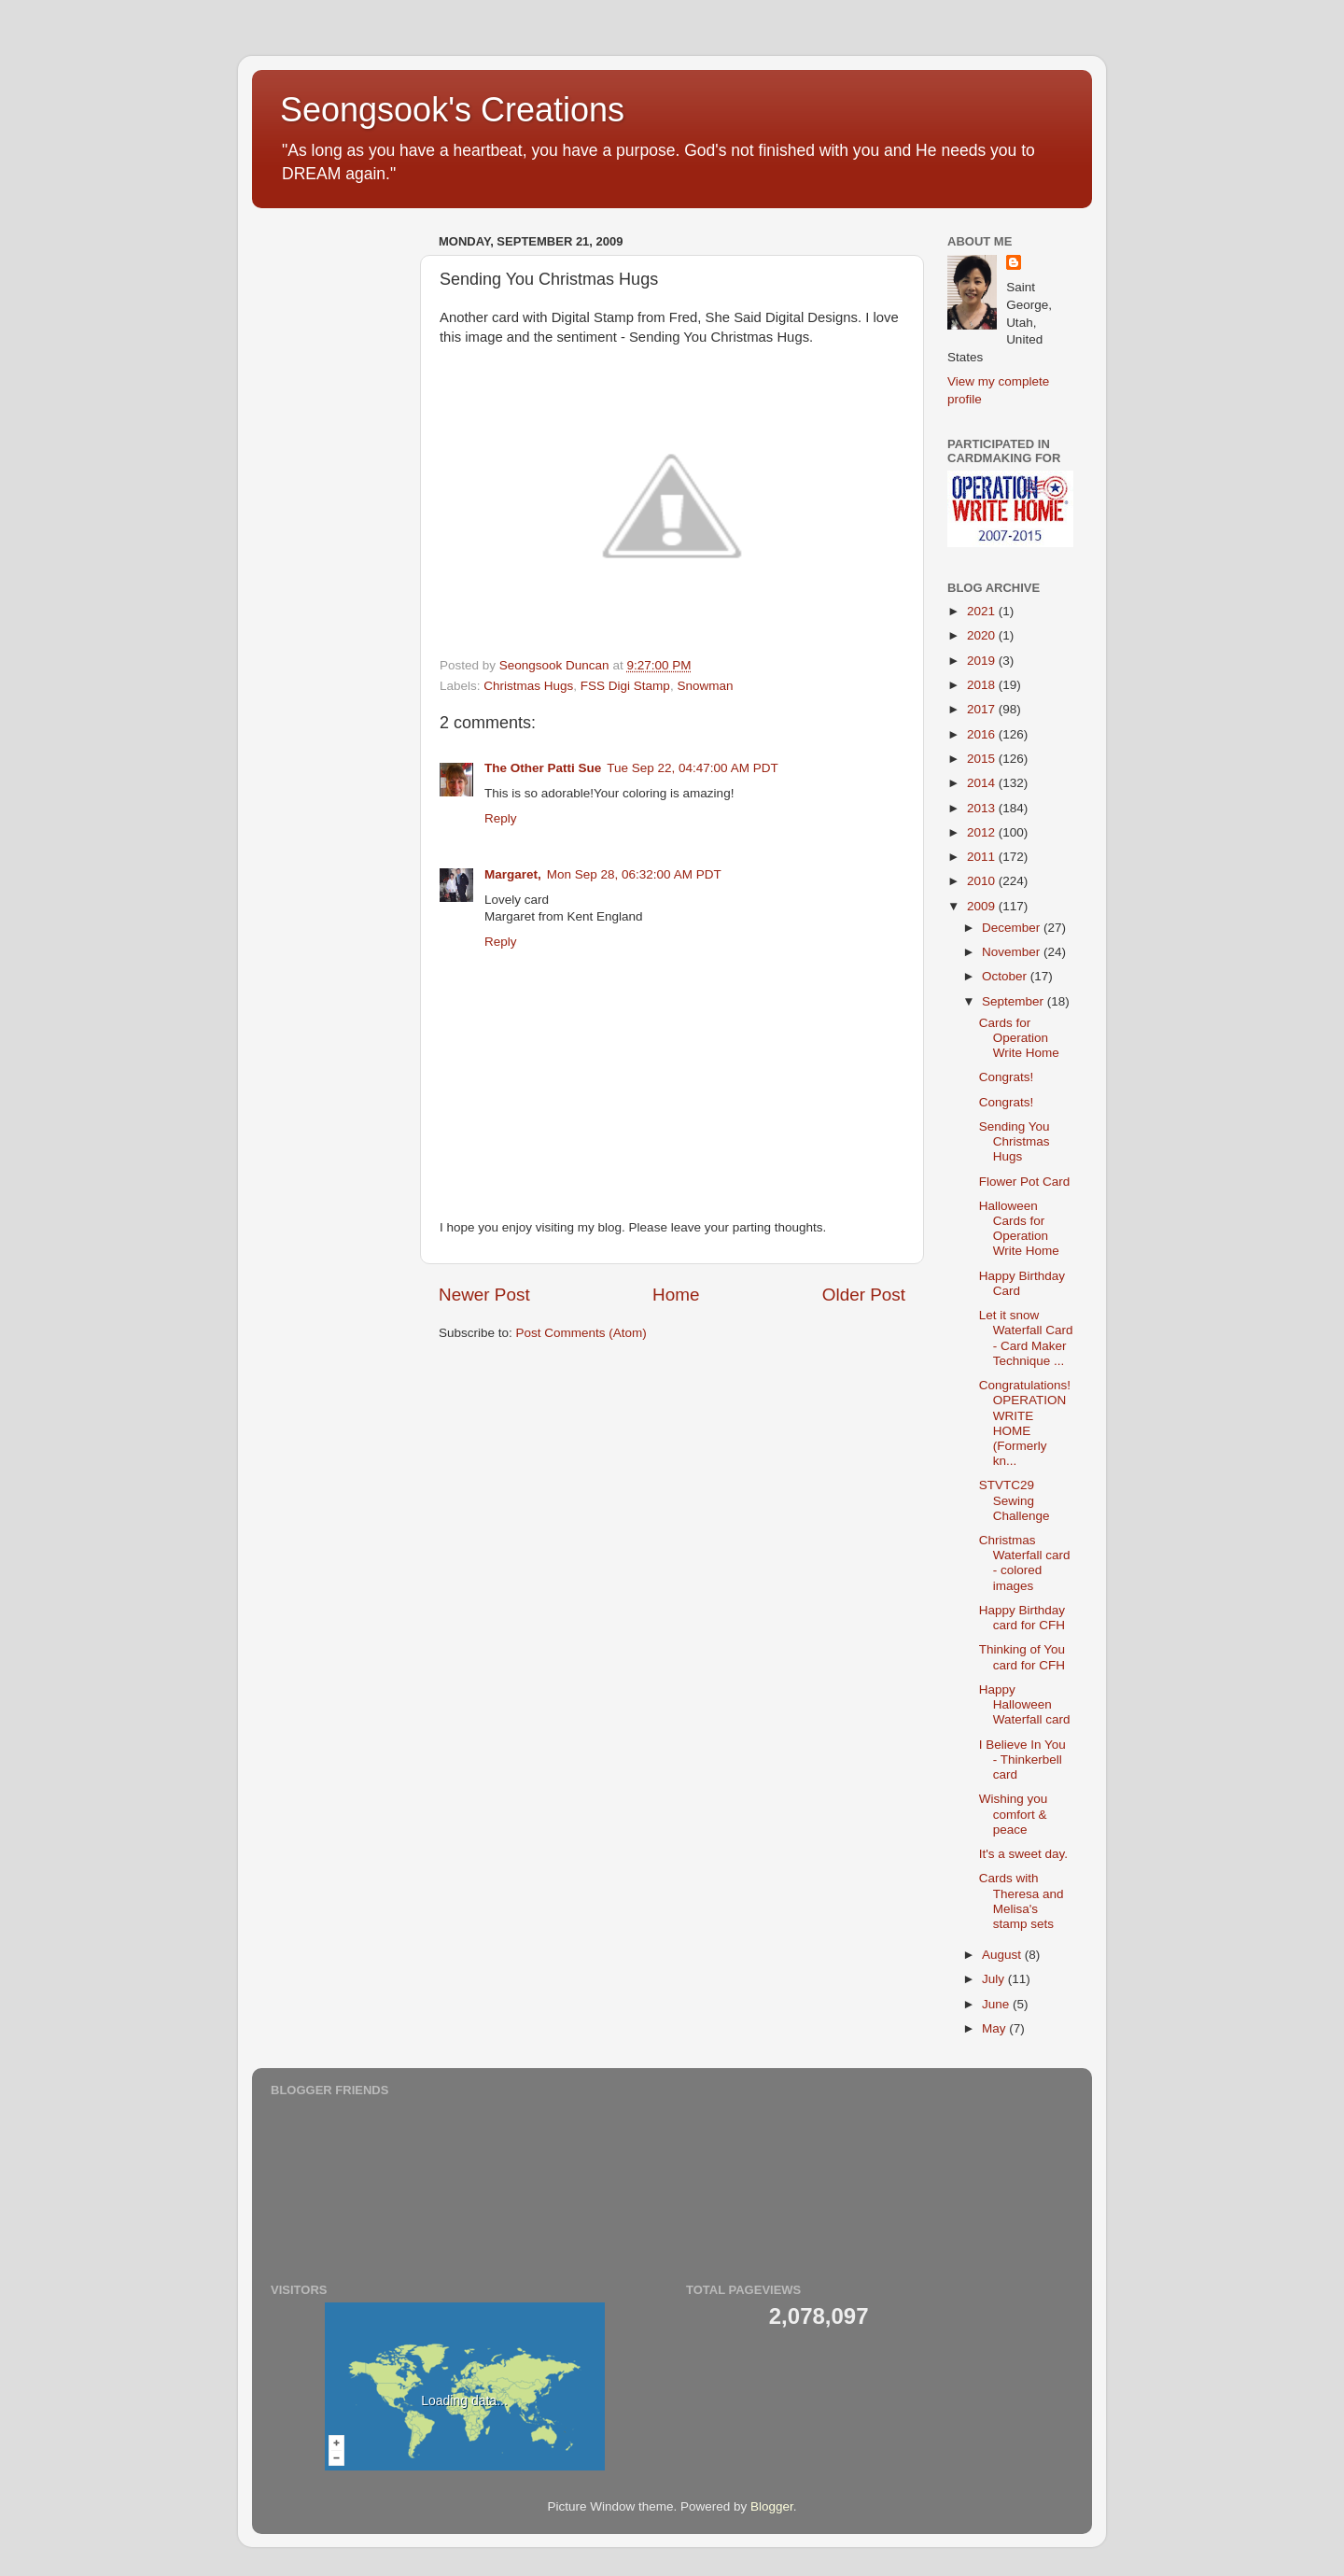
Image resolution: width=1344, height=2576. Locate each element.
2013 (983, 808)
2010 (983, 881)
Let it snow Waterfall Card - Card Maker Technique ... (1026, 1338)
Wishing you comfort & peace (1013, 1814)
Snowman (705, 686)
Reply (500, 818)
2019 (983, 661)
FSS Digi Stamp (625, 686)
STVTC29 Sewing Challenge (1014, 1500)
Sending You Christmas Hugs (1014, 1141)
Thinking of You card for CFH (1022, 1656)
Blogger (771, 2506)
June (997, 2004)
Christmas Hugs (528, 686)
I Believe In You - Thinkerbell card (1022, 1759)
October (1006, 976)
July (995, 1979)
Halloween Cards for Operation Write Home (1019, 1229)
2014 (983, 783)
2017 (983, 709)
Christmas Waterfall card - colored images (1025, 1563)
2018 (983, 685)
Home (675, 1294)
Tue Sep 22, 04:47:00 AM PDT (692, 768)
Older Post (863, 1294)
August (1003, 1955)
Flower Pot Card (1025, 1182)
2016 (983, 734)
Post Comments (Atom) (581, 1333)
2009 (983, 906)
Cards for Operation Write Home (1019, 1038)
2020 (983, 635)
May (995, 2028)
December (1012, 928)
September (1014, 1001)
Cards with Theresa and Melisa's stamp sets (1021, 1901)
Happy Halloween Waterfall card (1025, 1704)
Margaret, (512, 874)
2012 (983, 832)
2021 (983, 611)
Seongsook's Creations (452, 110)
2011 (983, 857)
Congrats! (1006, 1077)
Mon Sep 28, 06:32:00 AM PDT (634, 874)
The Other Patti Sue (542, 768)
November (1012, 952)
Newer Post (484, 1294)
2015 (983, 759)
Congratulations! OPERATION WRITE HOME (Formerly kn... (1025, 1423)
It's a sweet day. (1023, 1854)
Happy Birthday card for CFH (1022, 1617)
